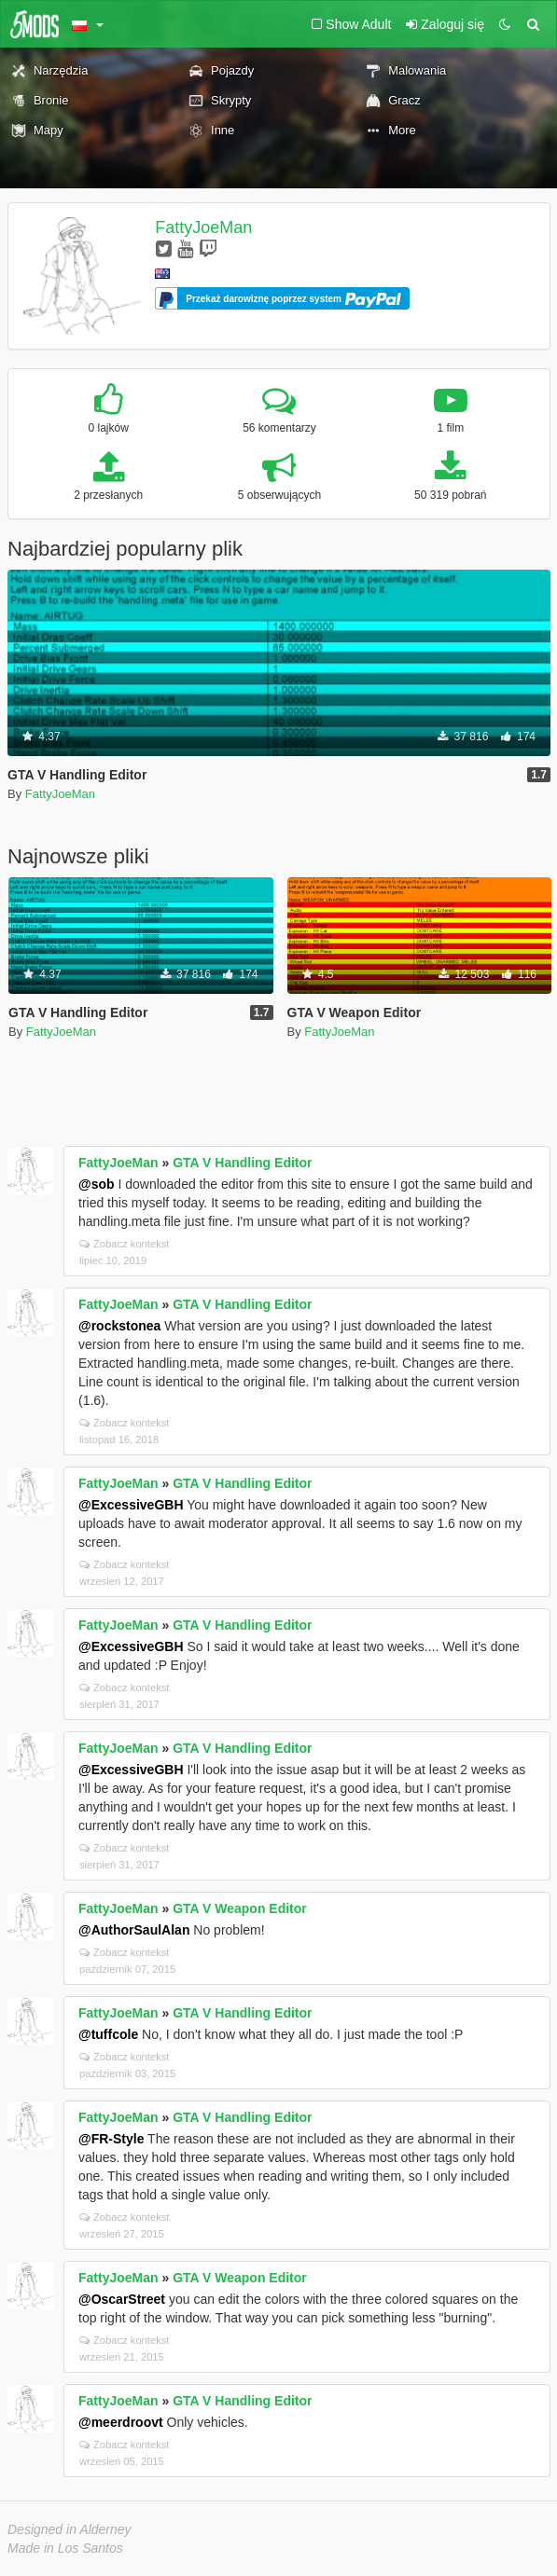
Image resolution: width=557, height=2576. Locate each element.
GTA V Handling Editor (242, 1162)
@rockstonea (119, 1325)
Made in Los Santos (65, 2548)
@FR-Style (111, 2138)
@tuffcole (108, 2034)
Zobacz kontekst (124, 1243)
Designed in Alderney (69, 2529)
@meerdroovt (120, 2422)
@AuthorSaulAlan (133, 1929)
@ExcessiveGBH (131, 1504)
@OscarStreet (121, 2299)
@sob (96, 1184)
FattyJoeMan (203, 227)
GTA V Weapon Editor (240, 1908)
